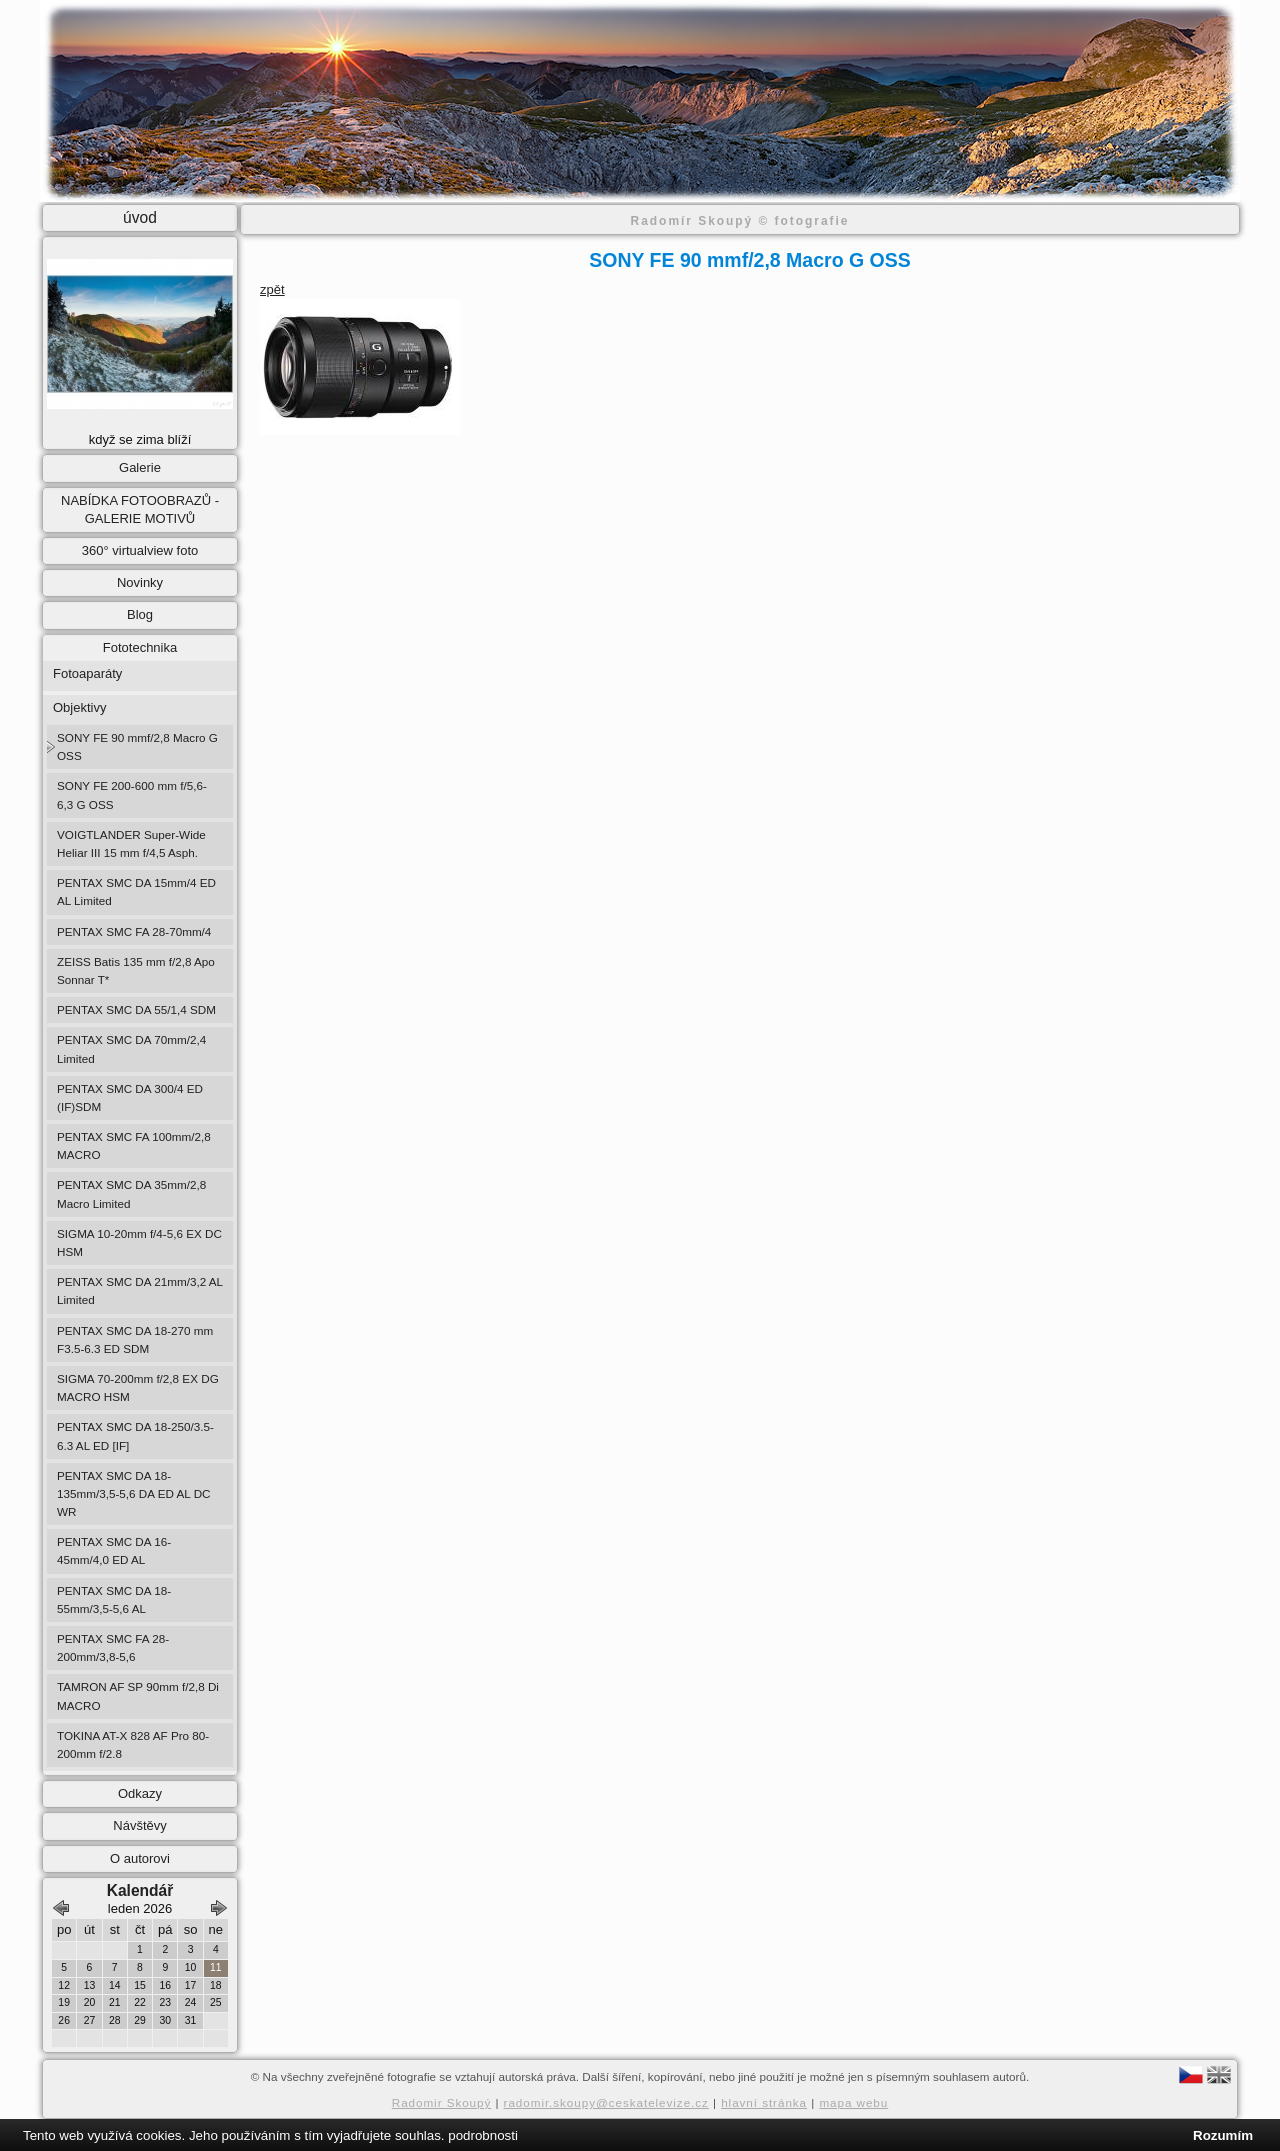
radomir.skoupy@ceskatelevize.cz (606, 2102)
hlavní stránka (764, 2102)
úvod (140, 217)
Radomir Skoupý (442, 2102)
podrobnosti (483, 2135)
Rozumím (1223, 2135)
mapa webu (853, 2102)
